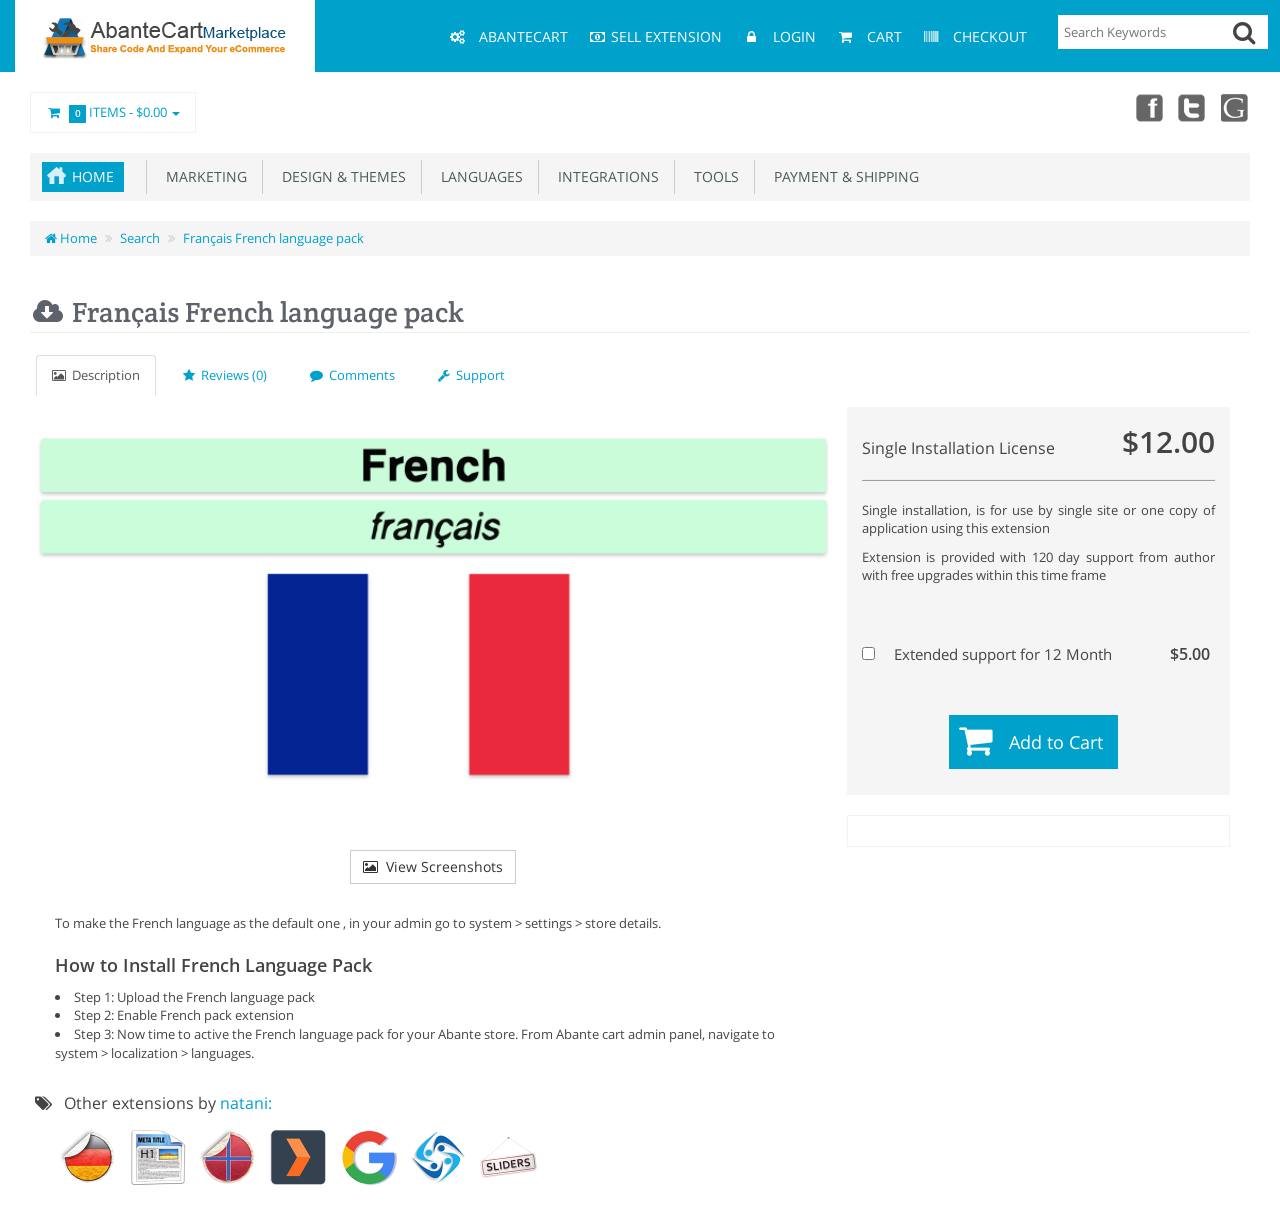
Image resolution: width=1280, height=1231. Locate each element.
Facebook (1148, 107)
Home (93, 176)
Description (96, 375)
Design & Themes (340, 176)
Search (140, 238)
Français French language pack (273, 238)
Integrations (604, 176)
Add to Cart (1056, 742)
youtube (1236, 107)
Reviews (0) (225, 375)
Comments (352, 375)
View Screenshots (433, 866)
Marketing (202, 176)
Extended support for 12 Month (1036, 654)
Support (471, 375)
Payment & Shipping (842, 176)
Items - (113, 113)
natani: (246, 1103)
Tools (712, 176)
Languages (478, 176)
